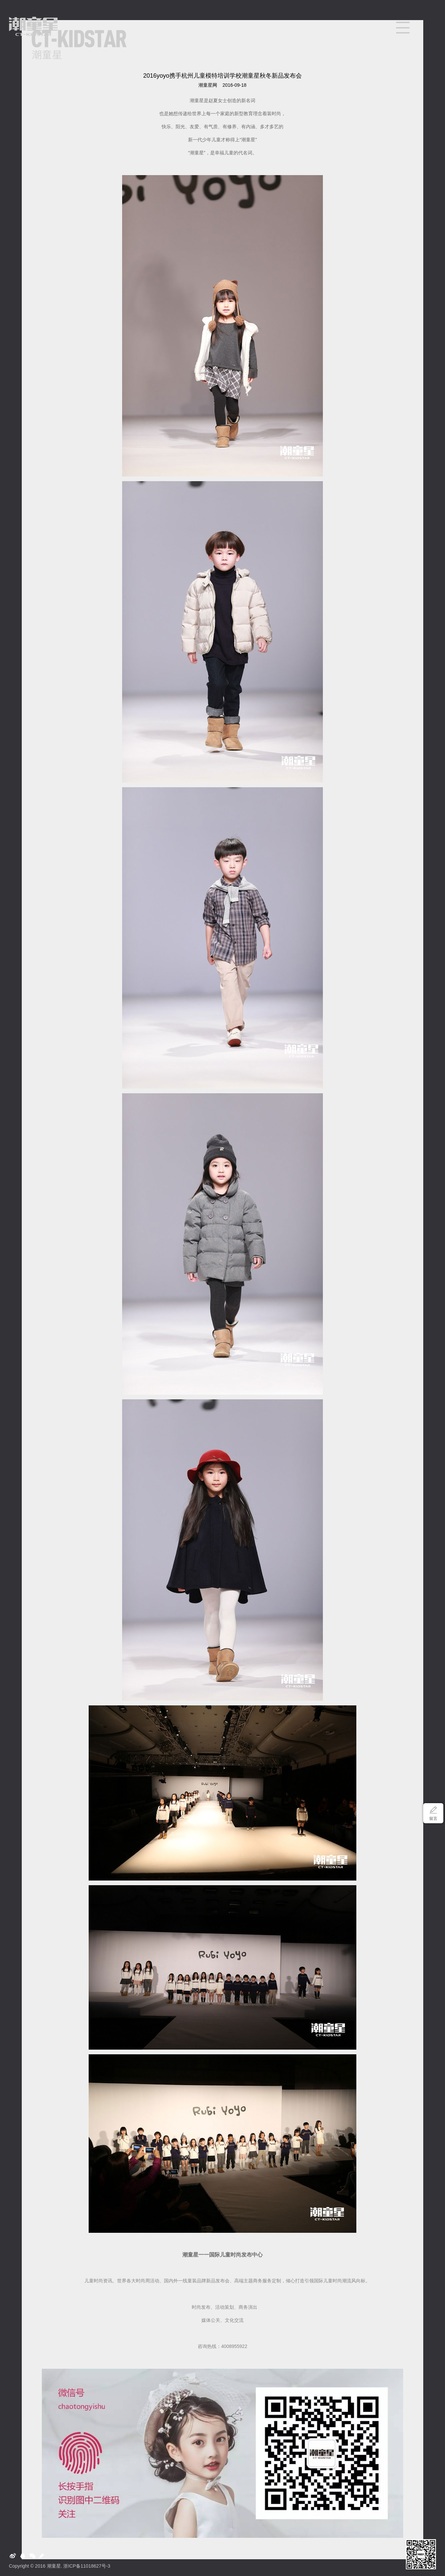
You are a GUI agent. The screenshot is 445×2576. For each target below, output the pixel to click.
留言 (433, 1818)
